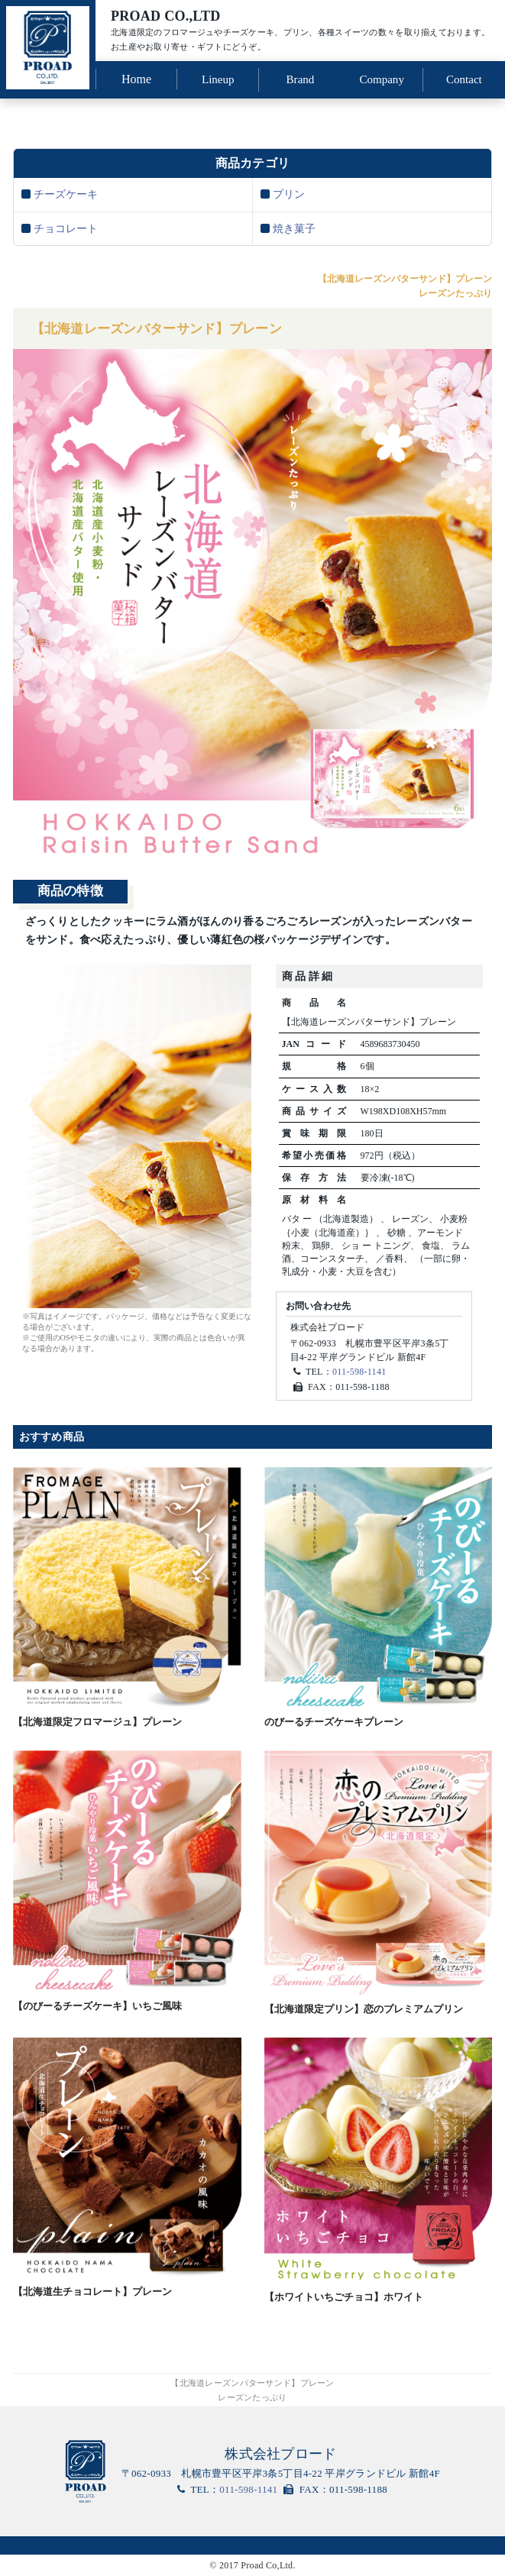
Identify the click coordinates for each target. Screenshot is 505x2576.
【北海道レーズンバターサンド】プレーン (171, 328)
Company (382, 78)
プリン (289, 191)
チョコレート (66, 225)
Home (136, 78)
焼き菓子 (294, 225)
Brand (300, 78)
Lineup (218, 78)
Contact (464, 78)
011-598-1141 (359, 1371)
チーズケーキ (66, 191)
